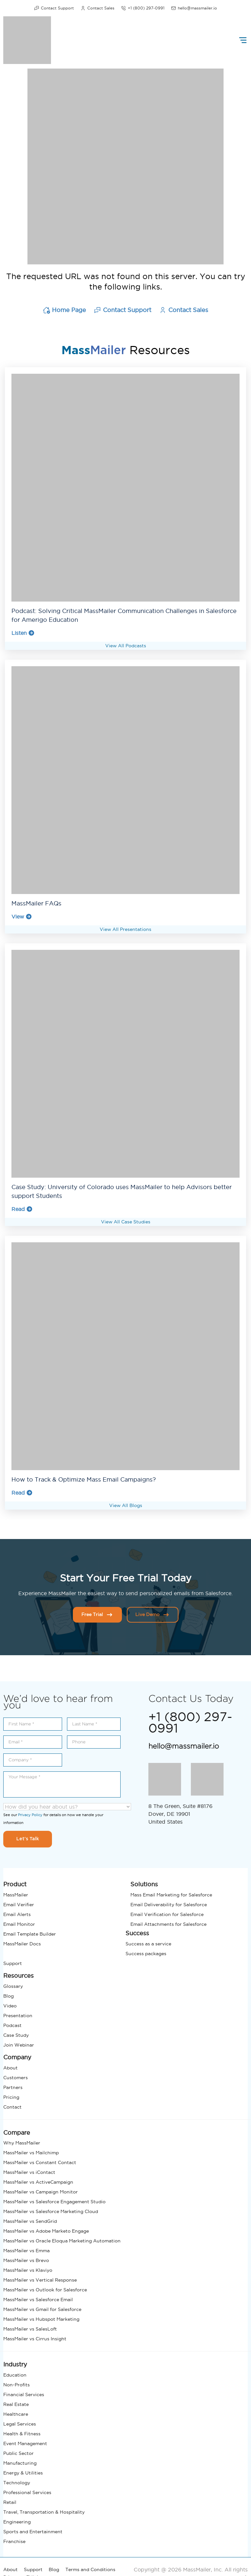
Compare (16, 2132)
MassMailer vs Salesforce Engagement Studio (54, 2201)
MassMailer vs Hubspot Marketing (41, 2318)
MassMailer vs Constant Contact (39, 2162)
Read (22, 1208)
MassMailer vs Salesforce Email (38, 2299)
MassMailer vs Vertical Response (40, 2279)
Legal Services (19, 2423)
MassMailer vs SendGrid (30, 2220)
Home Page (64, 310)
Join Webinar (18, 2044)
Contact (12, 2106)
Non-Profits (16, 2384)
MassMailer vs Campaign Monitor (40, 2191)
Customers (15, 2077)
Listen (23, 632)
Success (137, 1933)
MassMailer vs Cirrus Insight (34, 2338)
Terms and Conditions (90, 2569)
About (10, 2067)
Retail (9, 2502)
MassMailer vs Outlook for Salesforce (45, 2289)
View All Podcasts (125, 645)
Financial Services (23, 2394)
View (21, 916)
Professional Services (27, 2492)
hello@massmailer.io (194, 8)
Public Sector (18, 2453)
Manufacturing (20, 2462)
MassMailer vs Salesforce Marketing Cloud (50, 2211)
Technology (16, 2482)
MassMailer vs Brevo (26, 2260)
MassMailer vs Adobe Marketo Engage (46, 2230)
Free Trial (97, 1614)
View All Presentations (125, 929)
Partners (13, 2087)
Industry (15, 2364)
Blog (8, 1995)
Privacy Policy (30, 1814)
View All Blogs (125, 1505)
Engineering (17, 2521)
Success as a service (148, 1943)
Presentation (17, 2015)
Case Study (16, 2034)
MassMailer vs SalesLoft (30, 2328)
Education (14, 2374)
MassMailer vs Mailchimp (31, 2152)
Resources (18, 1975)
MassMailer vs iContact (29, 2172)
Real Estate (16, 2404)
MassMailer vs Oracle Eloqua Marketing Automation (62, 2240)
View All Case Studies (125, 1221)
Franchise (14, 2541)
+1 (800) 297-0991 (142, 8)
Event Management (25, 2443)
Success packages (146, 1953)
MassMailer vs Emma (26, 2250)
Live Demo (152, 1614)
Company (17, 2057)
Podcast (12, 2025)
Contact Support (54, 8)
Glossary (13, 1985)
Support (12, 1963)
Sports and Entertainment (32, 2531)
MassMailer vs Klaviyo (27, 2269)
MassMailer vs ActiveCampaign (38, 2181)
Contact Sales (97, 8)
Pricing (11, 2096)
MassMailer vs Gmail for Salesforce (42, 2309)
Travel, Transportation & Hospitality (44, 2511)
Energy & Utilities (23, 2472)
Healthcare (15, 2413)
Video (10, 2005)
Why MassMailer (21, 2142)
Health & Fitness (22, 2433)
